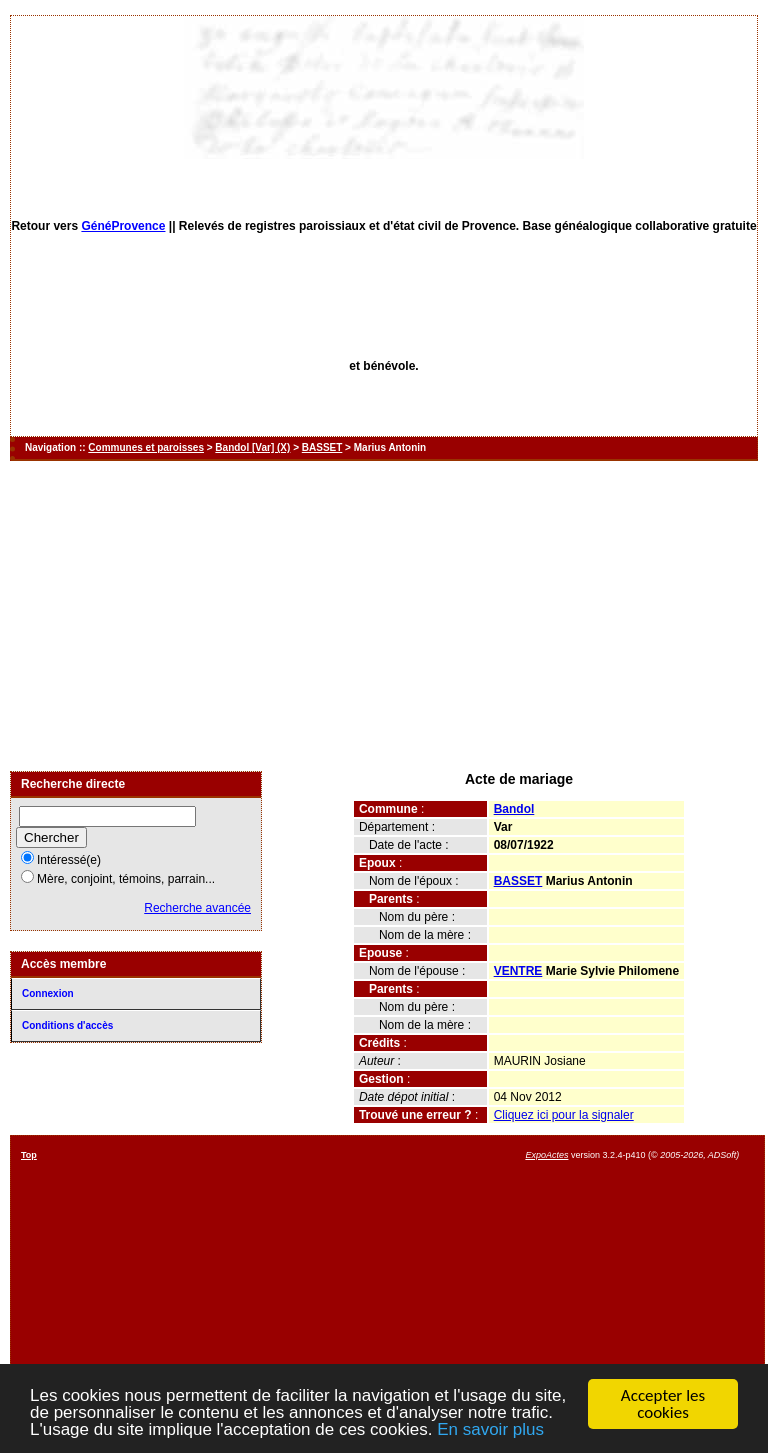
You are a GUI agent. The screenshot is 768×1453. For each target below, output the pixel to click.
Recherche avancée (197, 908)
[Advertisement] (384, 616)
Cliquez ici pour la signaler (564, 1115)
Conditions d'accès (67, 1025)
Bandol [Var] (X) (252, 447)
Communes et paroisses (146, 447)
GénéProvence (123, 226)
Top (29, 1155)
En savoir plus (490, 1430)
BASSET (322, 447)
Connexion (48, 993)
